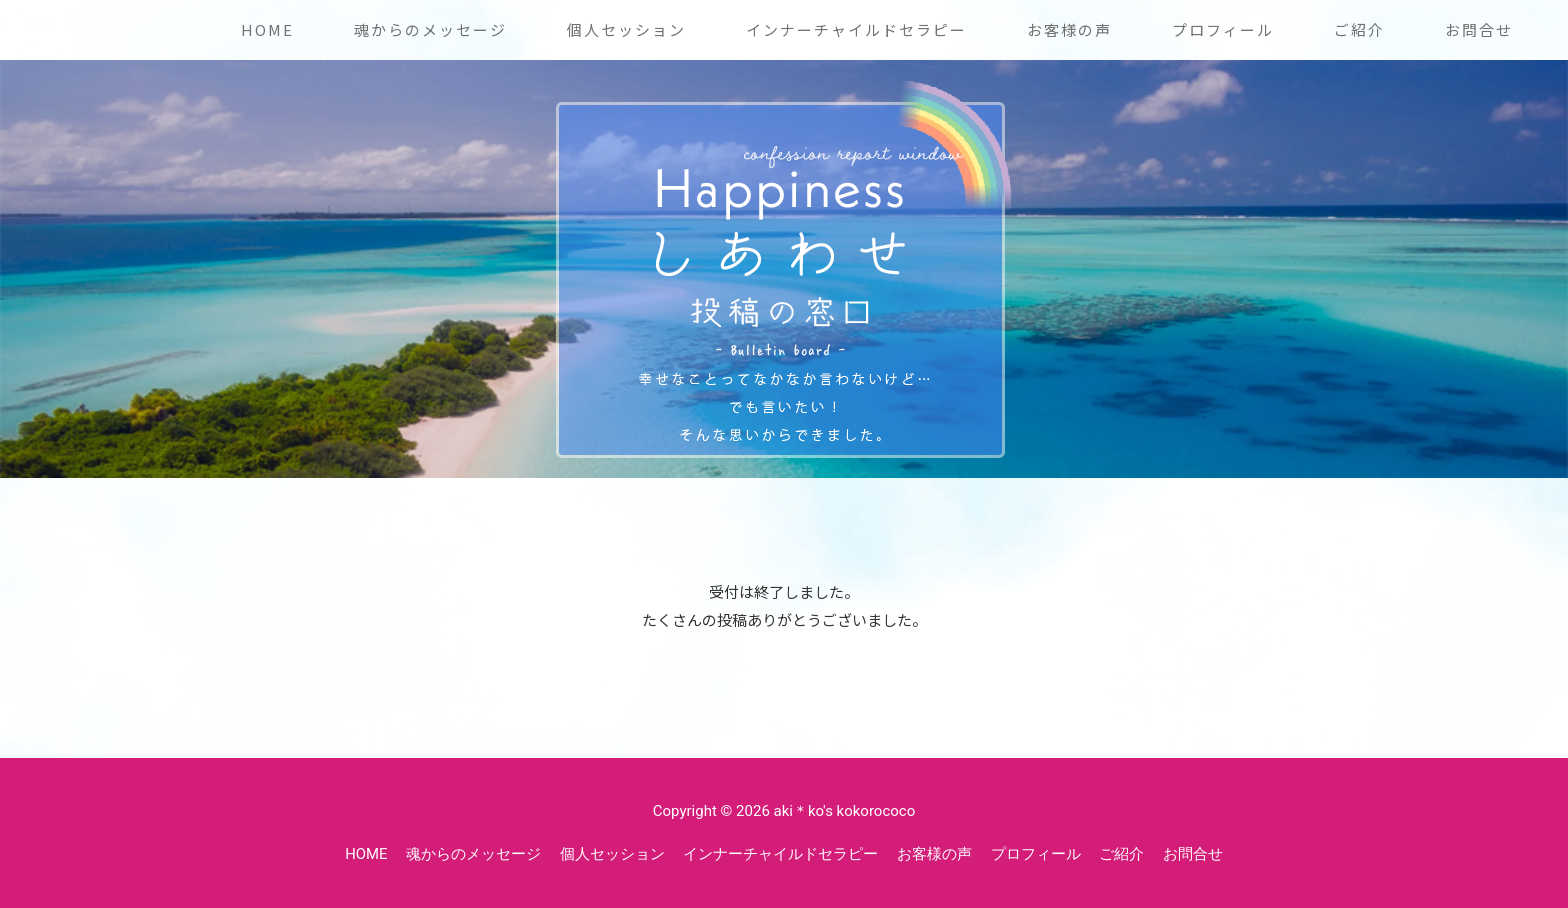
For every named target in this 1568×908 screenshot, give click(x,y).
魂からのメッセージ (430, 29)
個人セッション (626, 29)
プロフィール (1223, 29)
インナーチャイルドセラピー (856, 29)
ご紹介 (1359, 29)
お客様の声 (1069, 29)
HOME (267, 29)
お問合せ (1479, 29)
